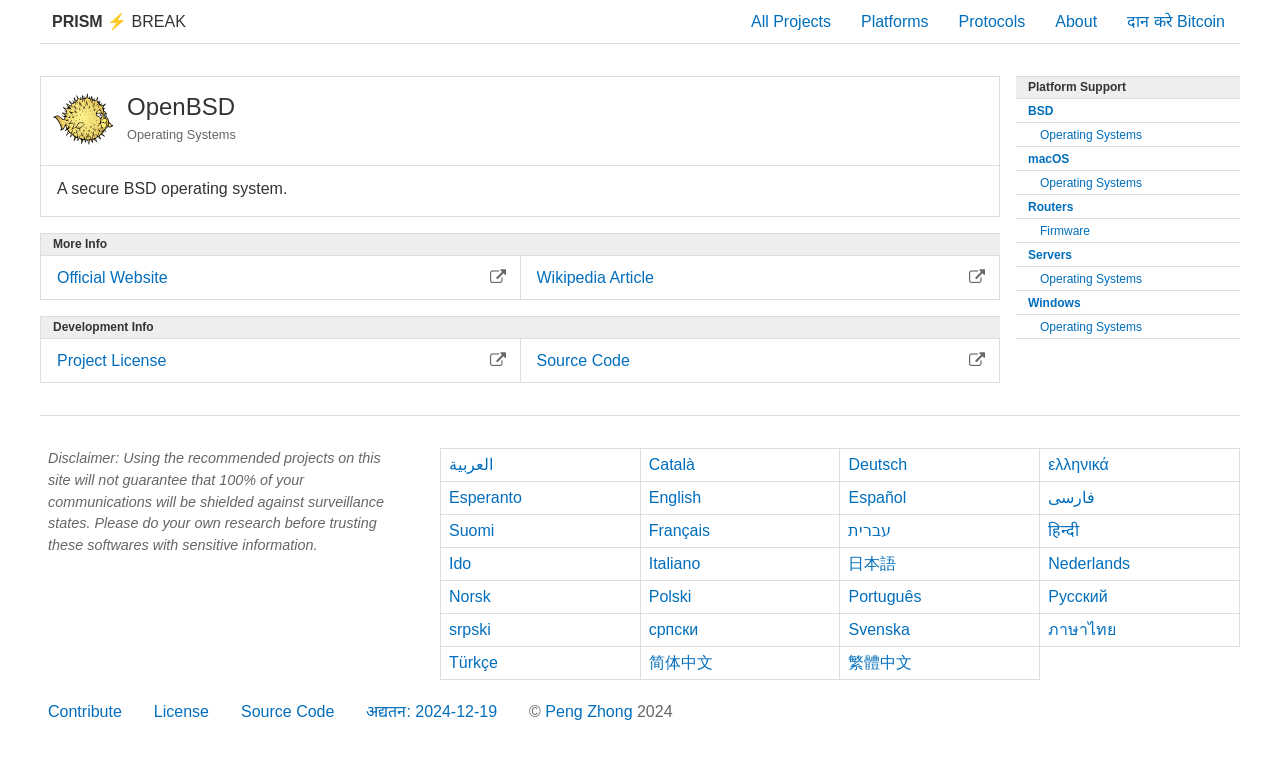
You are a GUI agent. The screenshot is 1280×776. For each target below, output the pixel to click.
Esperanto (485, 497)
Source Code (287, 711)
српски (674, 629)
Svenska (878, 629)
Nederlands (1089, 563)
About (1076, 21)
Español (877, 497)
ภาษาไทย (1082, 629)
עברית (869, 530)
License (181, 711)
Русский (1077, 596)
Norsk (470, 596)
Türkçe (473, 662)
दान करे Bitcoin (1176, 21)
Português (884, 596)
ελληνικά (1078, 464)
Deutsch (877, 464)
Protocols (992, 21)
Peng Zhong (591, 711)
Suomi (471, 530)
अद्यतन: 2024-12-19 (431, 711)
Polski (670, 596)
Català (672, 464)
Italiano (675, 563)
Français (679, 530)
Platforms (895, 21)
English (675, 497)
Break (119, 21)
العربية (471, 464)
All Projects (791, 21)
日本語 (872, 563)
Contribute (85, 711)
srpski (470, 629)
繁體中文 (880, 662)
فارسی (1071, 497)
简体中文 (681, 662)
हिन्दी (1063, 530)
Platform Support (1077, 87)
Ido (460, 563)
